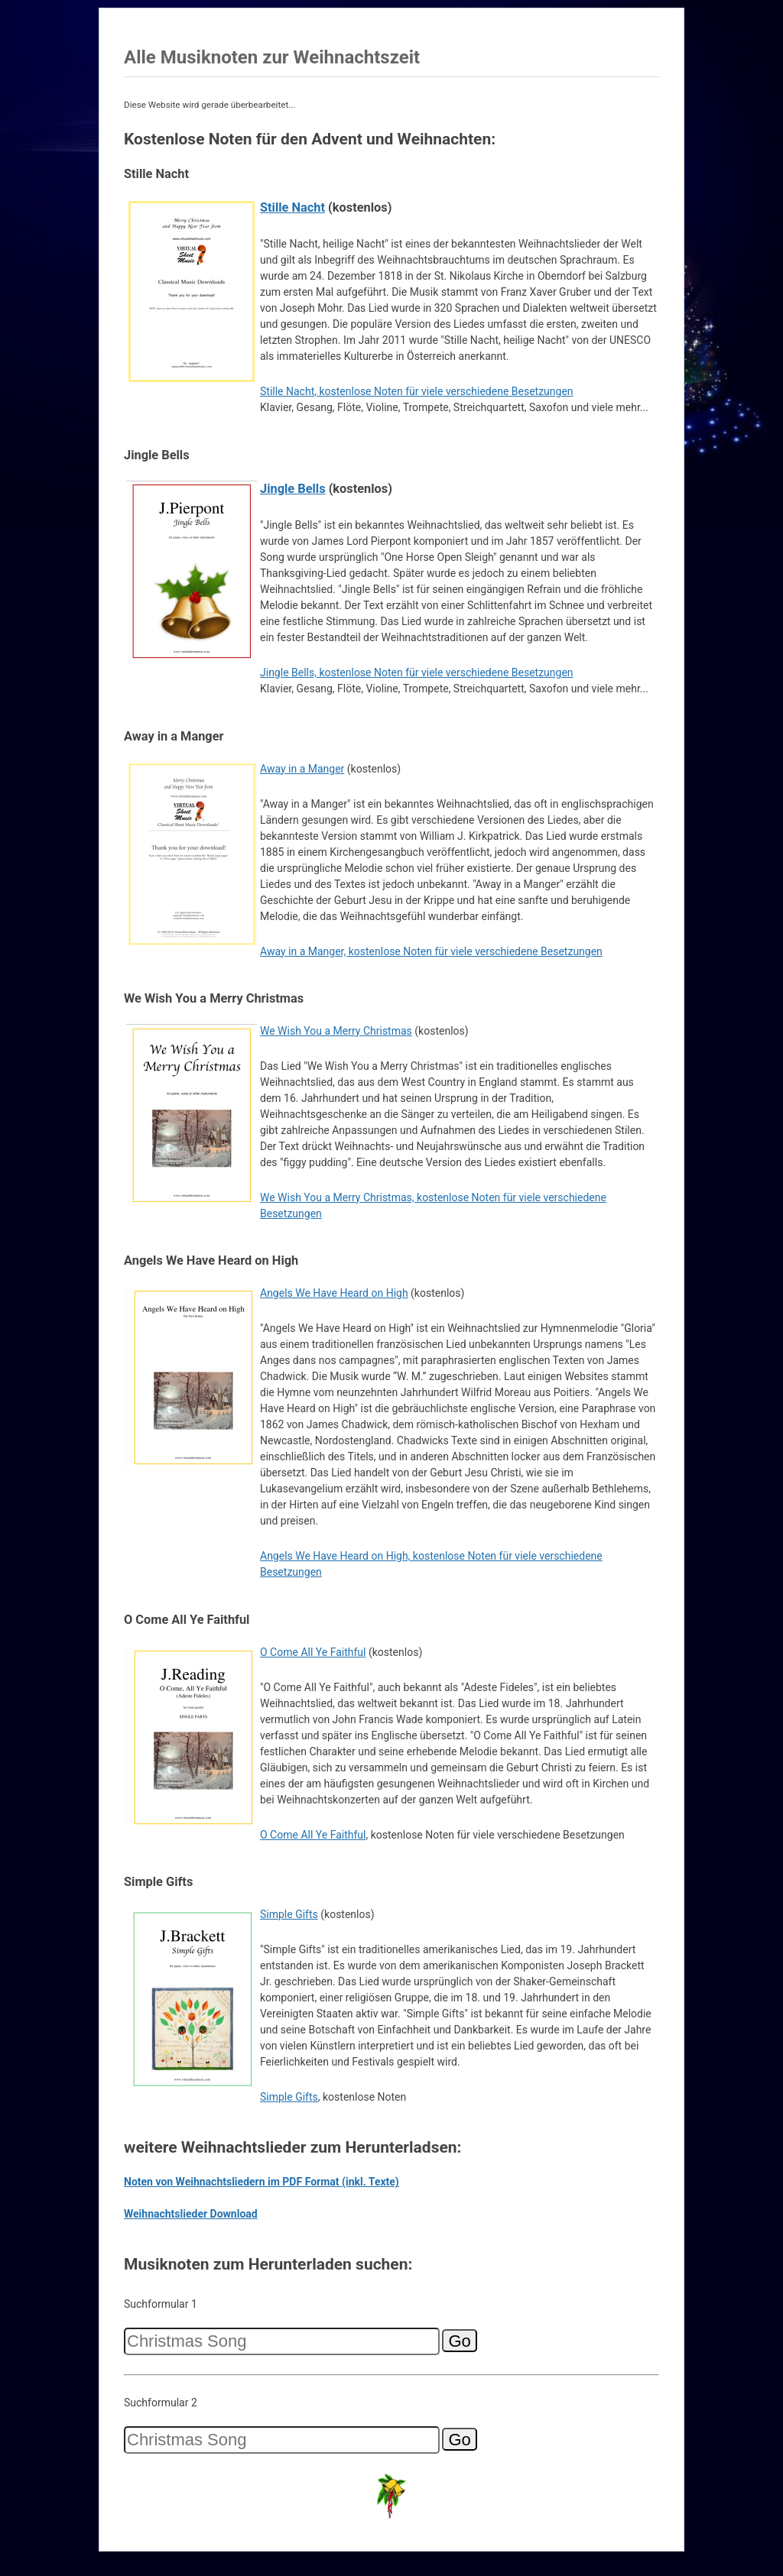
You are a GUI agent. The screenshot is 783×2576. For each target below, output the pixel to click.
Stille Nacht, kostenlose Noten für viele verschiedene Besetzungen (416, 391)
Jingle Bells (293, 488)
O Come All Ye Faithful (313, 1652)
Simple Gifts (289, 1914)
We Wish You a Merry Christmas (336, 1031)
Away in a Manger (302, 769)
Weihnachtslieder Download (191, 2214)
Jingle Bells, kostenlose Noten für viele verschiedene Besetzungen (416, 672)
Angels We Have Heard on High (334, 1293)
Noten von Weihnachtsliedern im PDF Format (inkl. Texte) (261, 2182)
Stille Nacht (292, 207)
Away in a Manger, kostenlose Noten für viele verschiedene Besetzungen (431, 951)
